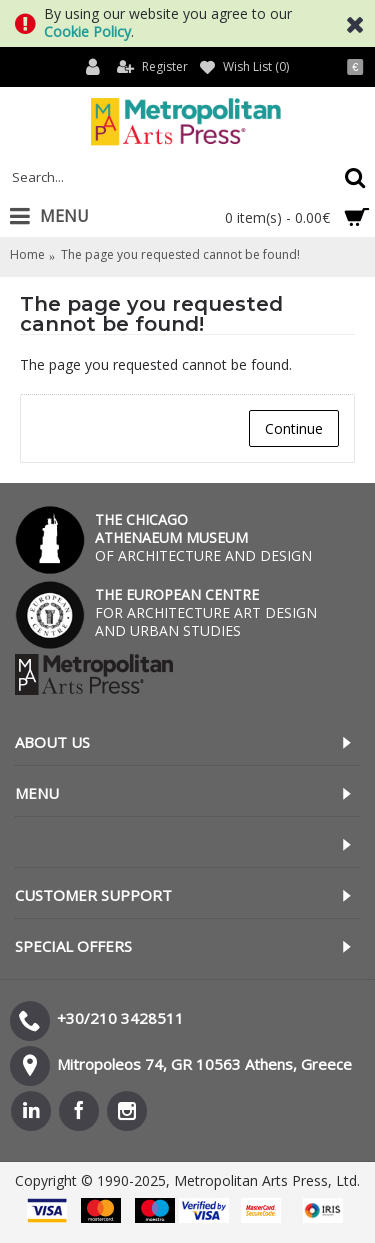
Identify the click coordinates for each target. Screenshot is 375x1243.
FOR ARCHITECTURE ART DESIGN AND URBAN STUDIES (206, 612)
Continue (294, 428)
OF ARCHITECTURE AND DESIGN (203, 537)
